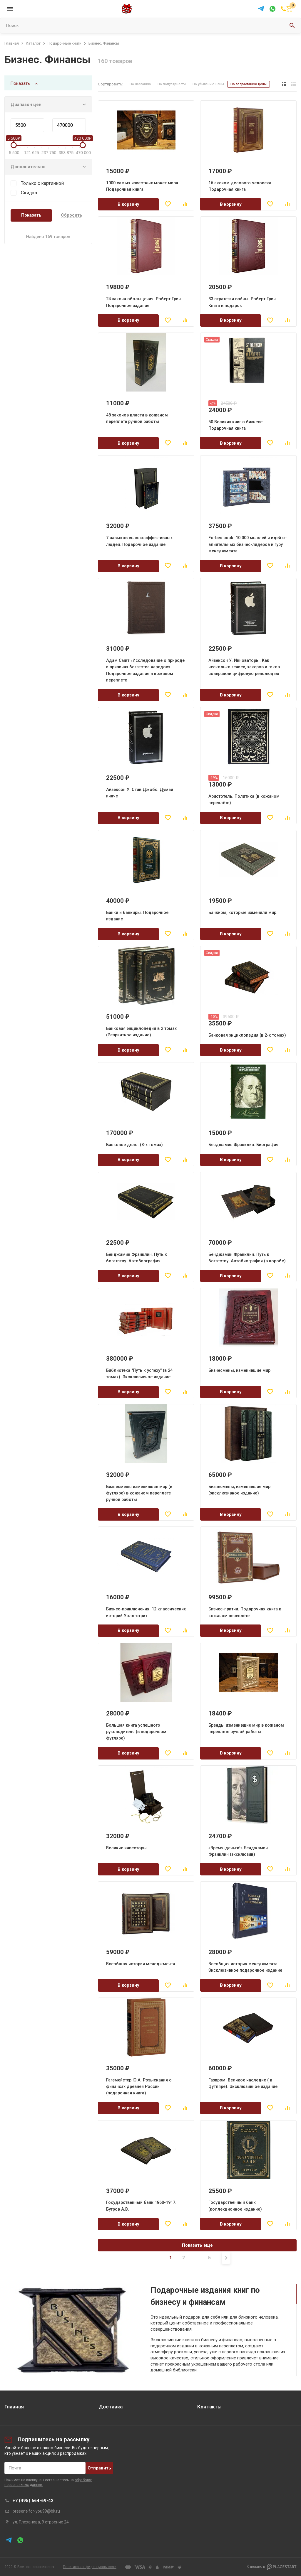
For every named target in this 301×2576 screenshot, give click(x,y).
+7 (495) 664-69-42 (33, 2500)
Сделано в (272, 2567)
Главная (14, 2407)
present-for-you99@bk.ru (36, 2511)
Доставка (111, 2407)
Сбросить (71, 215)
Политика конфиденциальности (89, 2567)
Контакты (209, 2407)
